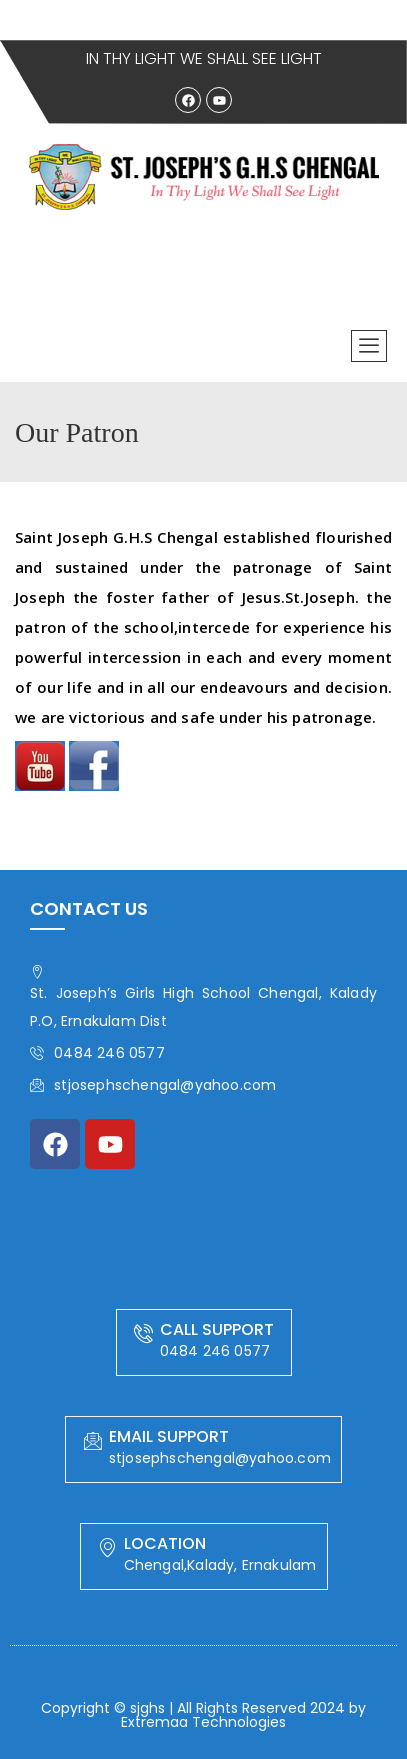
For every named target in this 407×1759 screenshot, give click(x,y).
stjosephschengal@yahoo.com (153, 1085)
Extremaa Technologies (203, 1722)
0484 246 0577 (97, 1053)
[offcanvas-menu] (369, 346)
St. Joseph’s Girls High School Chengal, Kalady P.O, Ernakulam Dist (203, 998)
